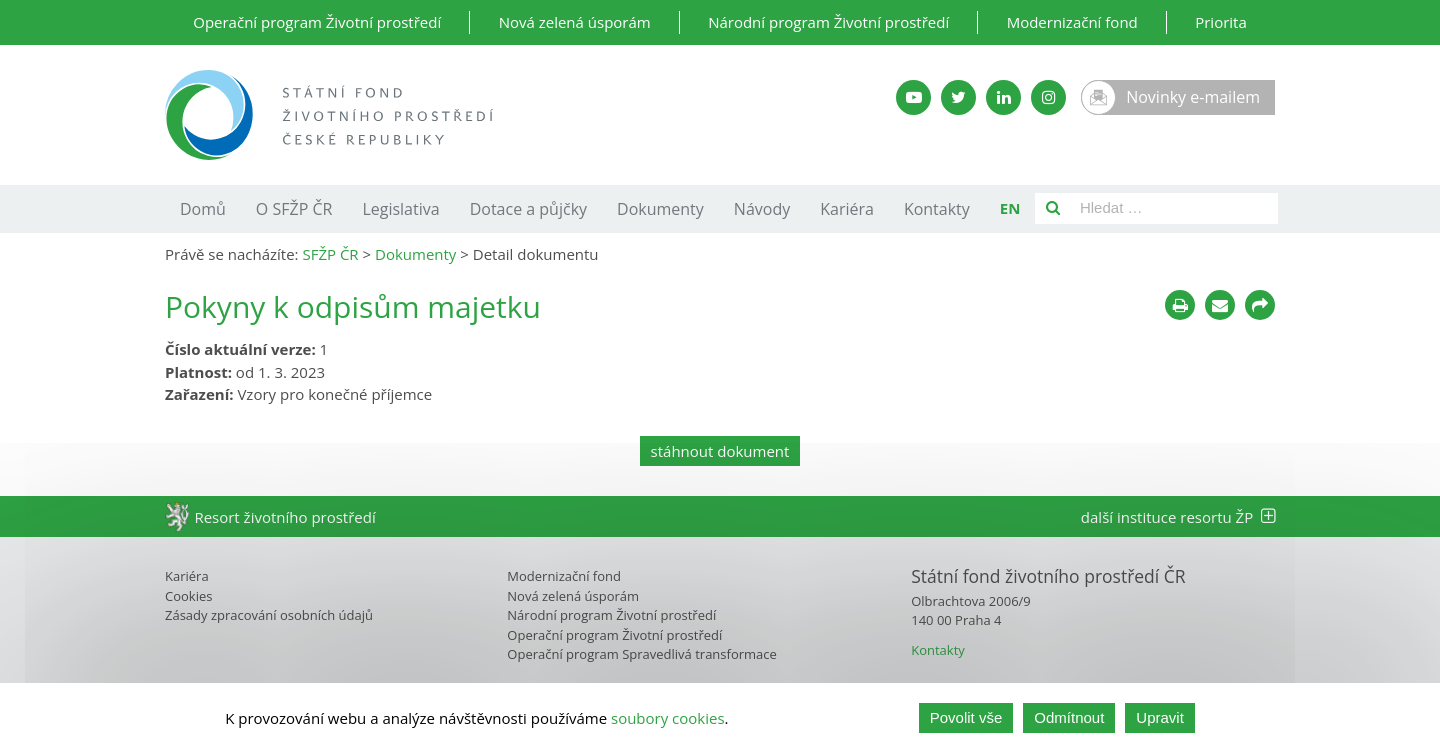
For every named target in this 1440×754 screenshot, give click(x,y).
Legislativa (400, 209)
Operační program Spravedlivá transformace (642, 654)
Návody (762, 209)
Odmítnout (1069, 717)
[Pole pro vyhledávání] (1174, 208)
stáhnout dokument (720, 451)
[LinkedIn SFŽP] (1003, 97)
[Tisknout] (1180, 305)
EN (1010, 208)
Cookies (188, 596)
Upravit (1160, 717)
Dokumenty (660, 209)
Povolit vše (966, 717)
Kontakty (937, 209)
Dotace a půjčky (528, 209)
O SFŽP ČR (294, 209)
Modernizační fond (1072, 22)
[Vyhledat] (1053, 208)
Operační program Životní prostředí (317, 22)
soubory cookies (668, 718)
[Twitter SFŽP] (958, 97)
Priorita (1221, 22)
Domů (203, 209)
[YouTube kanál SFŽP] (913, 97)
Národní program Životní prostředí (828, 22)
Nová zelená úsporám (575, 22)
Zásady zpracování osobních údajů (269, 615)
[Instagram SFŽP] (1048, 97)
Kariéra (847, 209)
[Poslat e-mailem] (1220, 305)
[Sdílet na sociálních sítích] (1260, 305)
